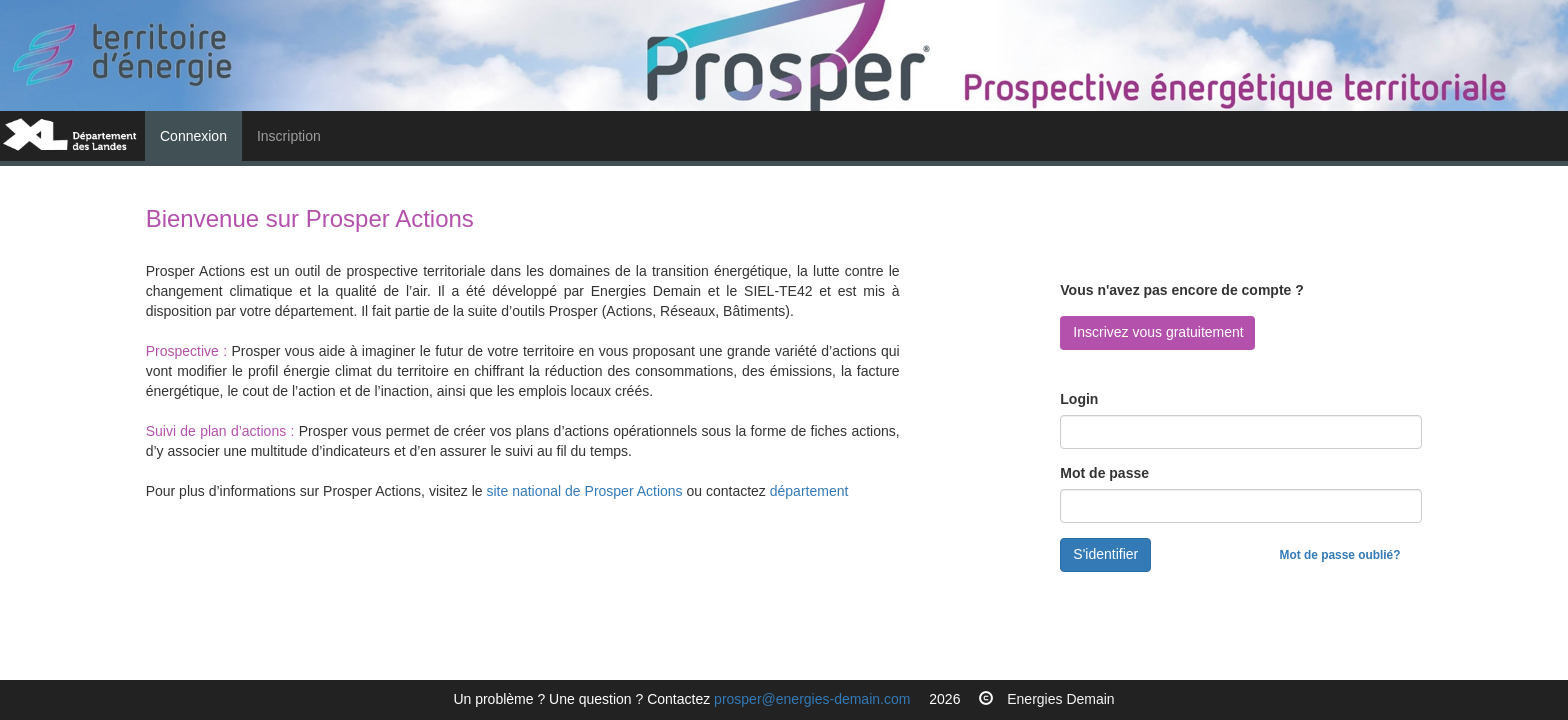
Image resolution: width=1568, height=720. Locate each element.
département (809, 491)
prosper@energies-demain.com (812, 699)
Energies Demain (1060, 699)
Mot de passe (1104, 473)
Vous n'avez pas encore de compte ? (1181, 290)
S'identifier (1105, 554)
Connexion (201, 134)
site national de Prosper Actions (586, 491)
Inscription (289, 136)
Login (1079, 399)
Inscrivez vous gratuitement (1158, 332)
